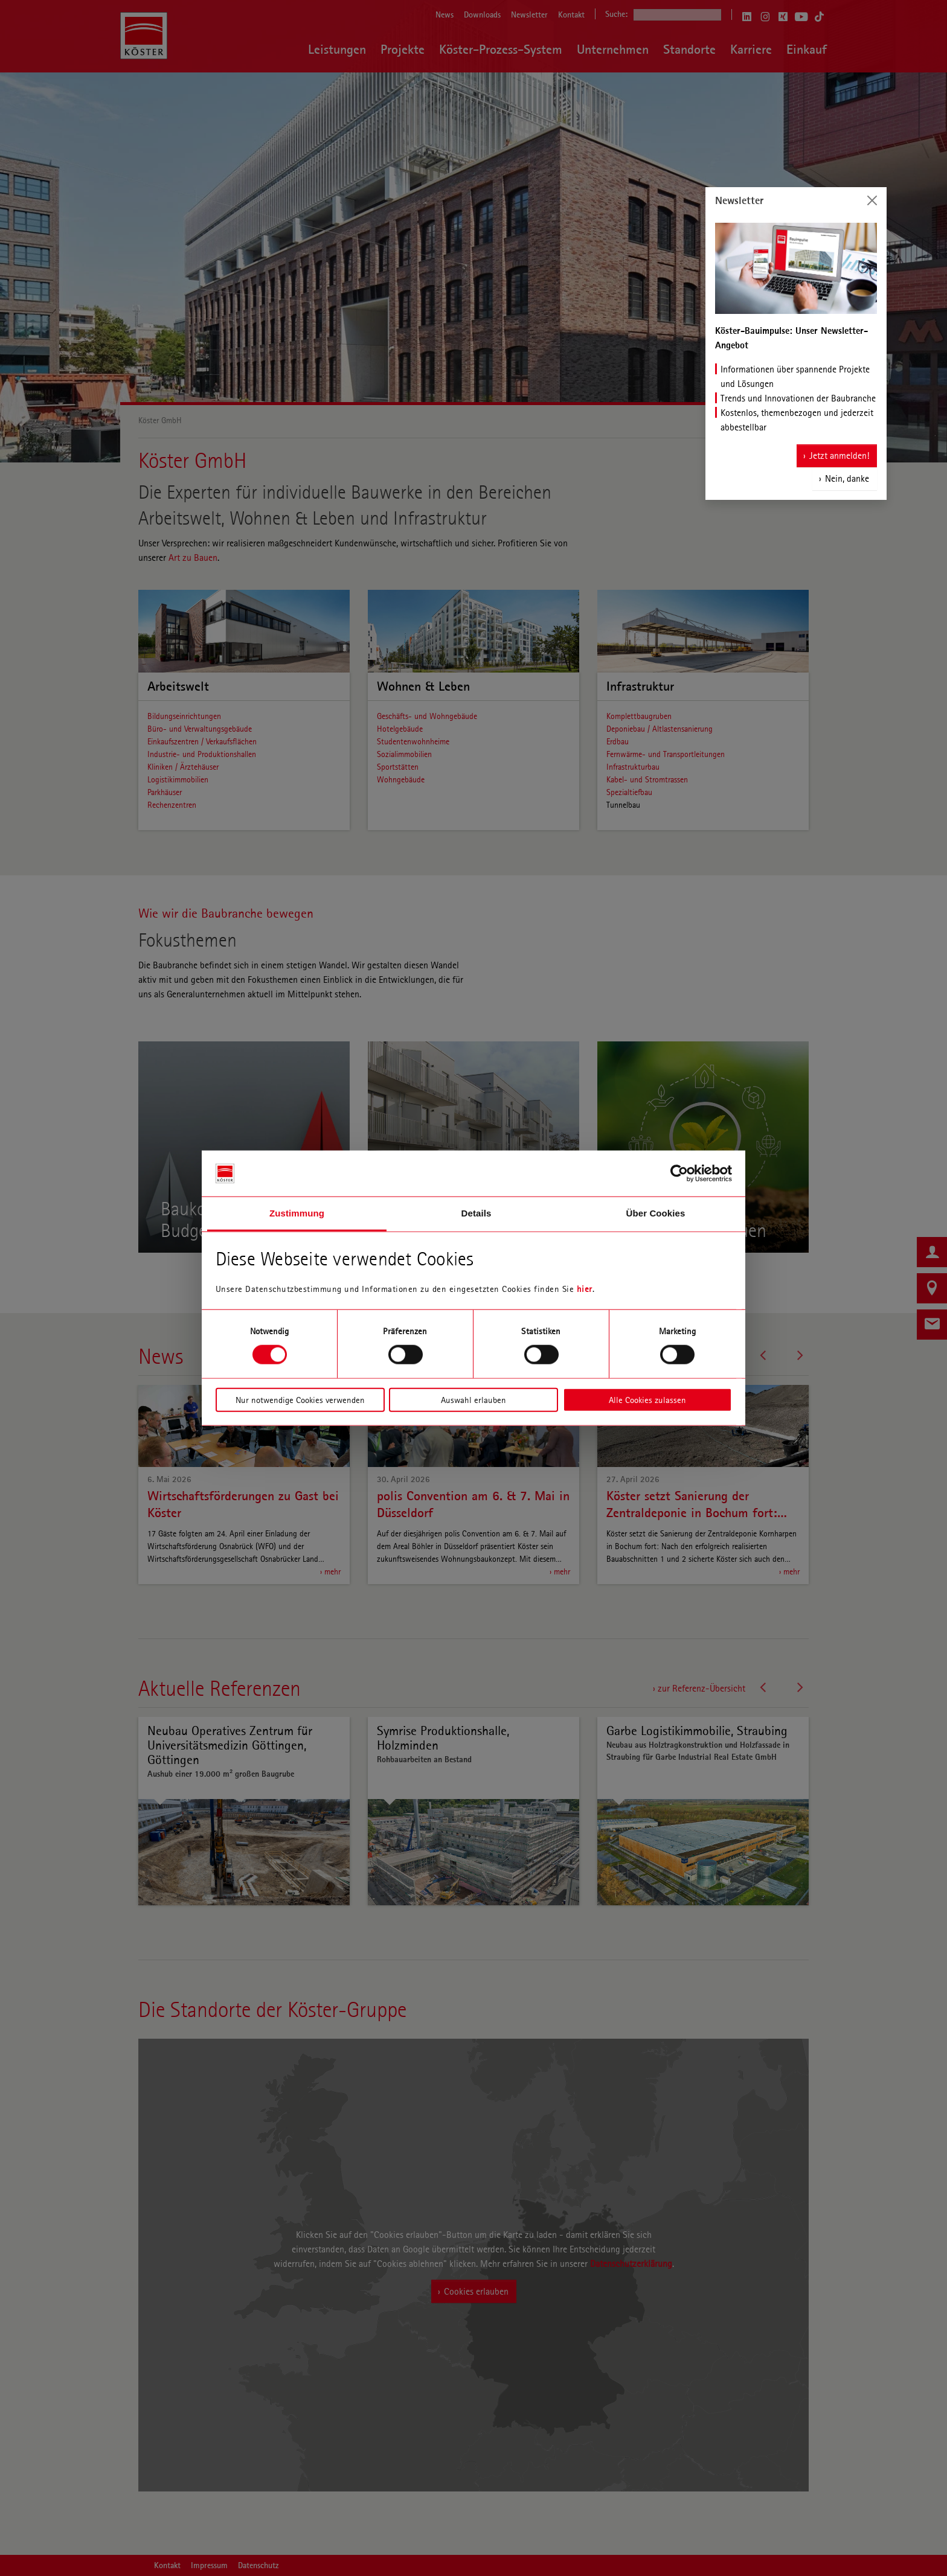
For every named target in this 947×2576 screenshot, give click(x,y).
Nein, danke (847, 478)
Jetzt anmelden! (839, 455)
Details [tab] (476, 1213)
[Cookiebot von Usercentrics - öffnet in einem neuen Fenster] (679, 1174)
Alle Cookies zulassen (647, 1399)
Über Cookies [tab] (655, 1213)
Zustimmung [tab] (296, 1213)
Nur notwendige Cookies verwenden (300, 1399)
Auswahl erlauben (473, 1399)
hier (584, 1288)
